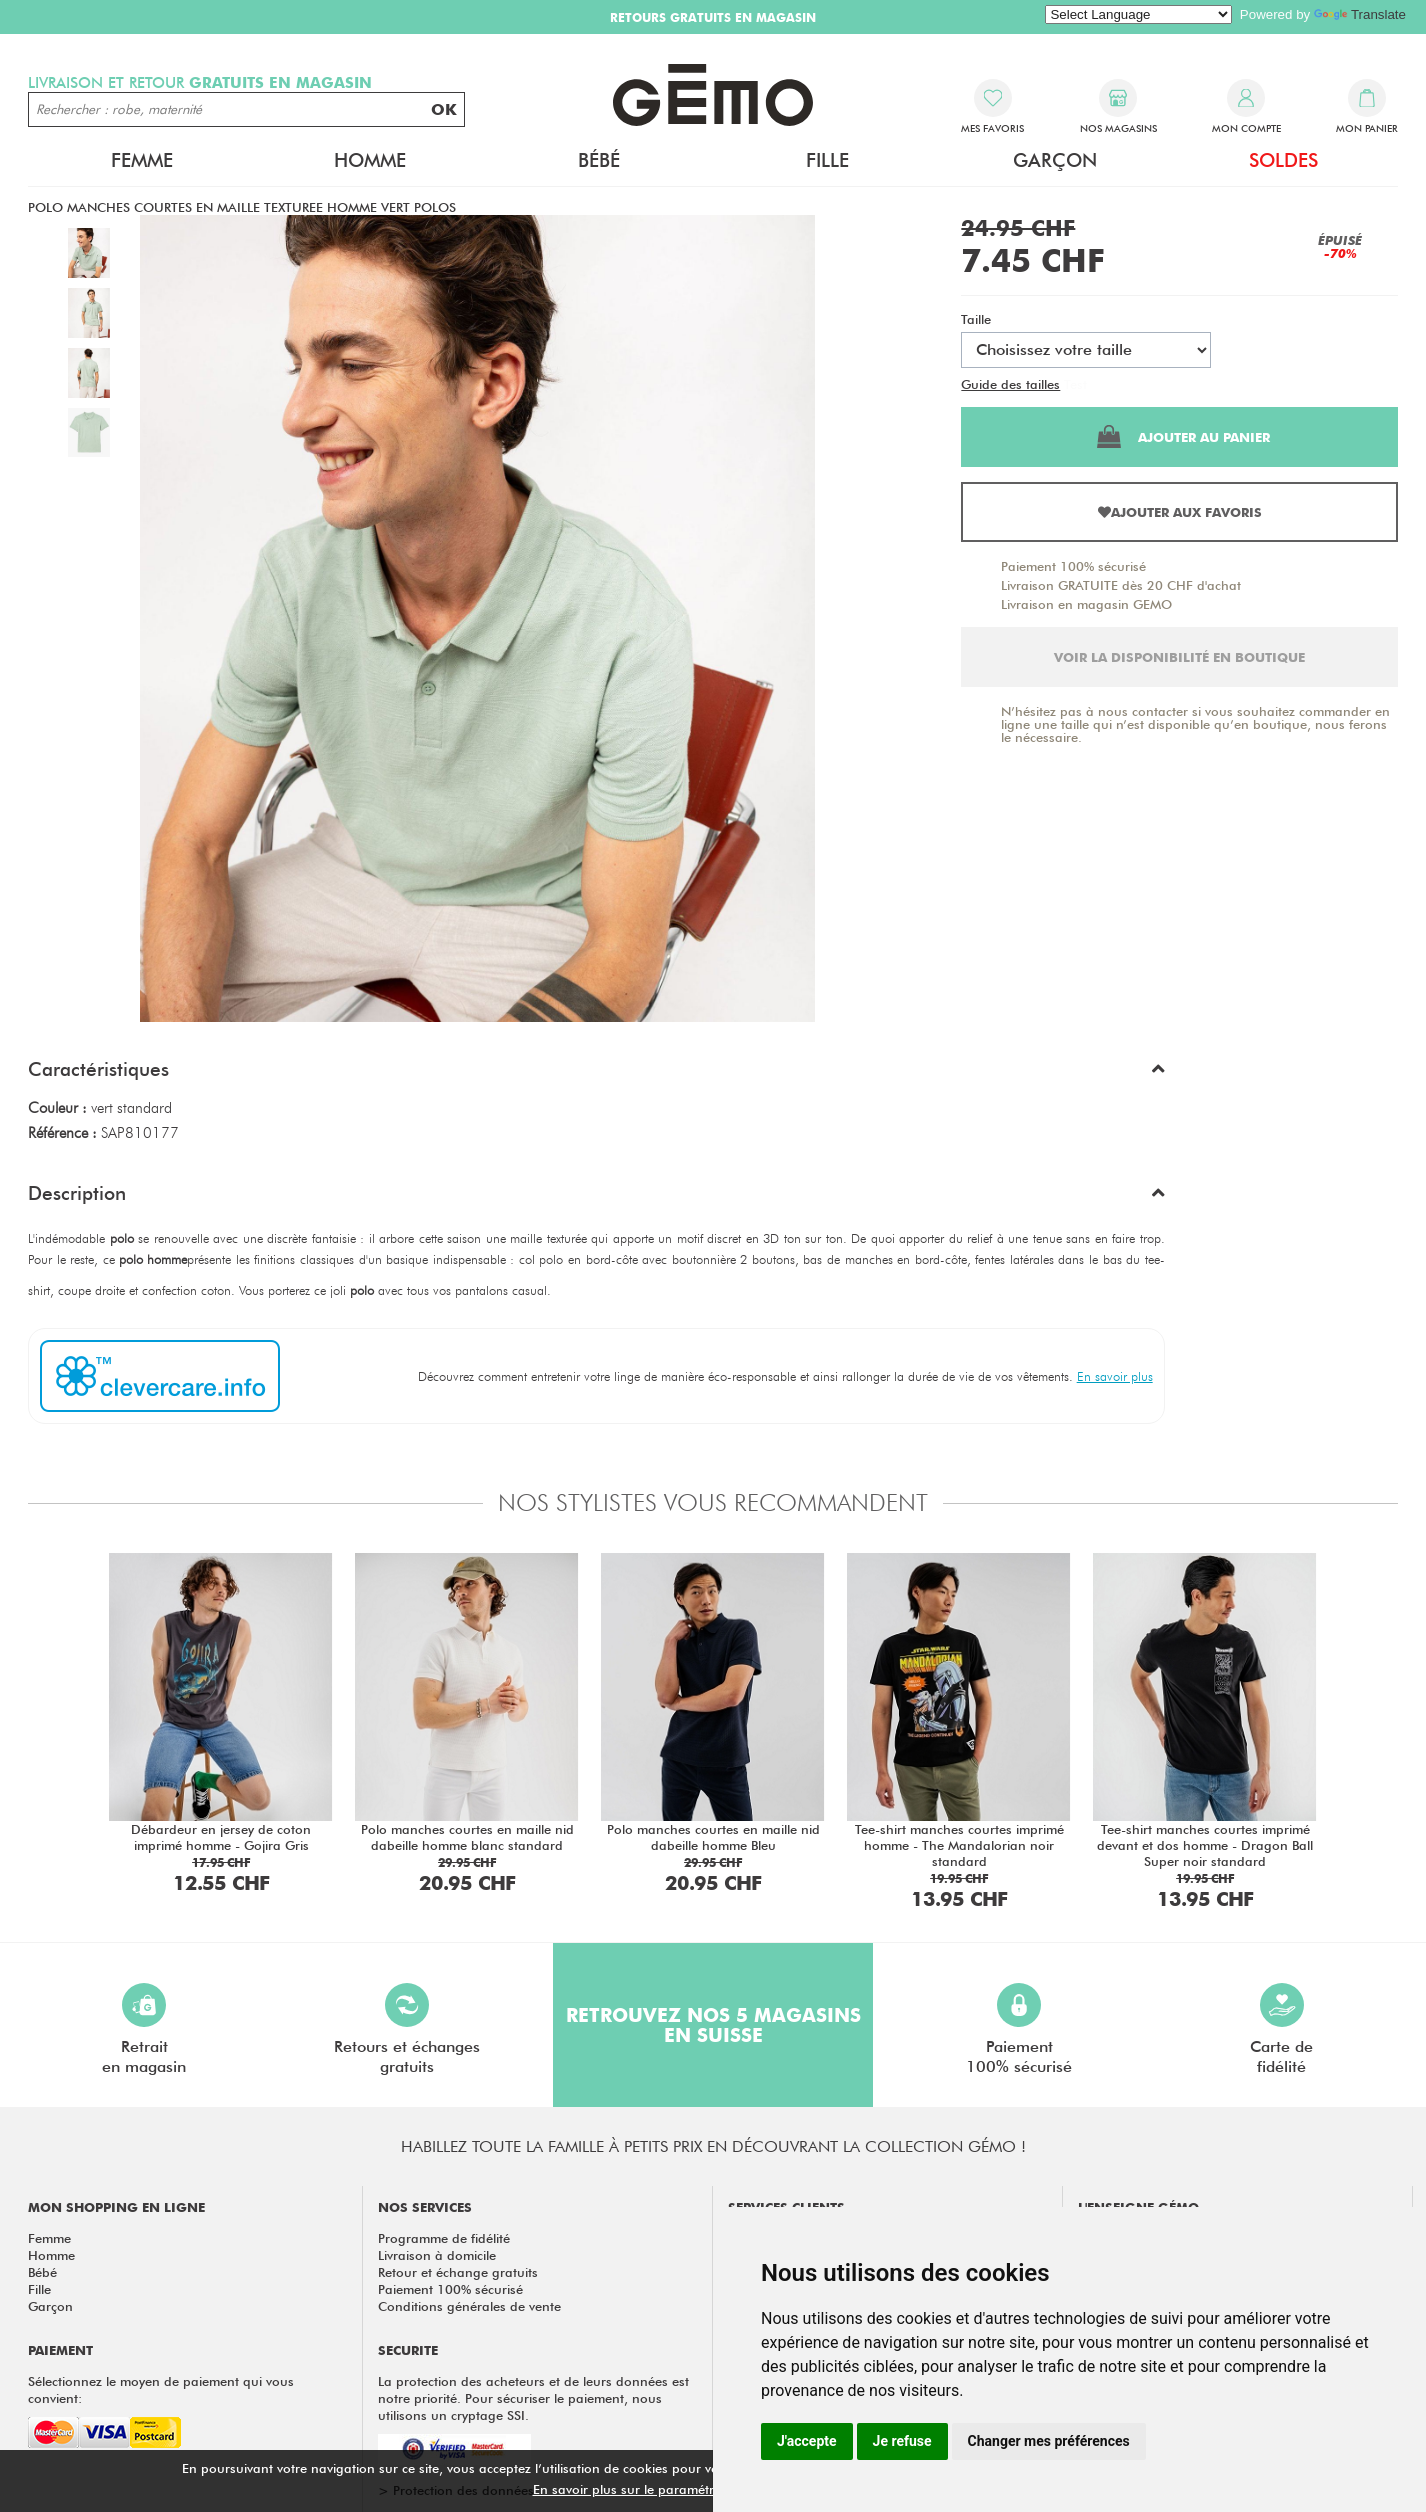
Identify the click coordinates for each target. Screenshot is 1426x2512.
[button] (596, 1074)
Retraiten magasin (144, 2029)
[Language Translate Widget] (1138, 14)
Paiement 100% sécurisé (1073, 566)
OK (444, 109)
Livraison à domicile (437, 2255)
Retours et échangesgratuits (407, 2029)
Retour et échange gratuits (458, 2272)
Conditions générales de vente (469, 2306)
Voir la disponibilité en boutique (1179, 657)
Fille (827, 160)
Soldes (1283, 160)
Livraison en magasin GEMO (1086, 604)
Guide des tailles (1010, 384)
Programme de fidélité (444, 2238)
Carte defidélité (1281, 2029)
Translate (1360, 14)
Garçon (1055, 160)
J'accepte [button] (807, 2441)
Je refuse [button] (902, 2441)
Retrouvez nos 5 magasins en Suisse (713, 2025)
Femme (142, 160)
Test (1075, 384)
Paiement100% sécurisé (1019, 2029)
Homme (370, 160)
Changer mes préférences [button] (1049, 2441)
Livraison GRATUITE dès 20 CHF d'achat (1121, 585)
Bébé (599, 160)
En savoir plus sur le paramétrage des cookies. (674, 2489)
